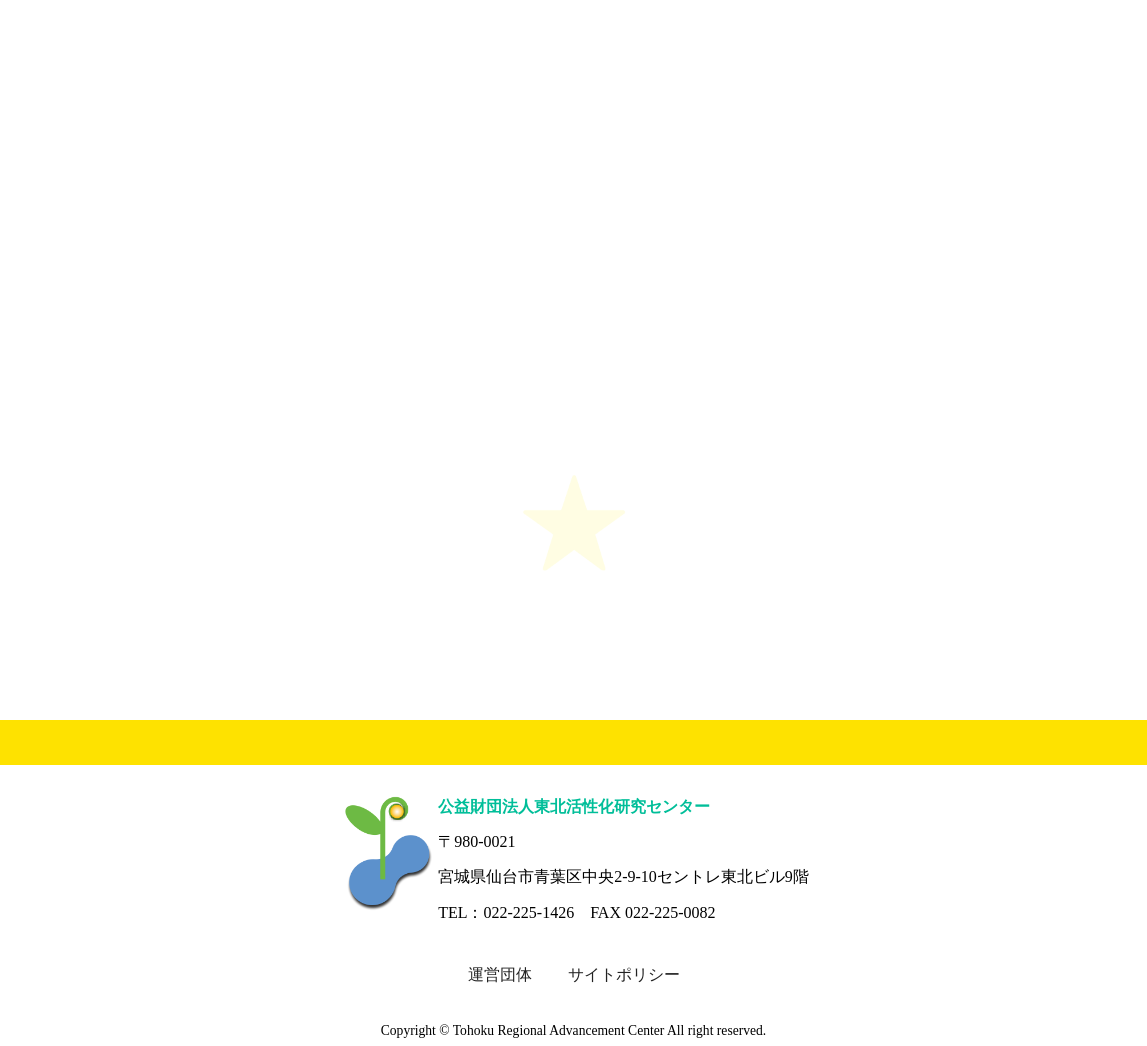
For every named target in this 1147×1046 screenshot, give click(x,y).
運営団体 (500, 974)
